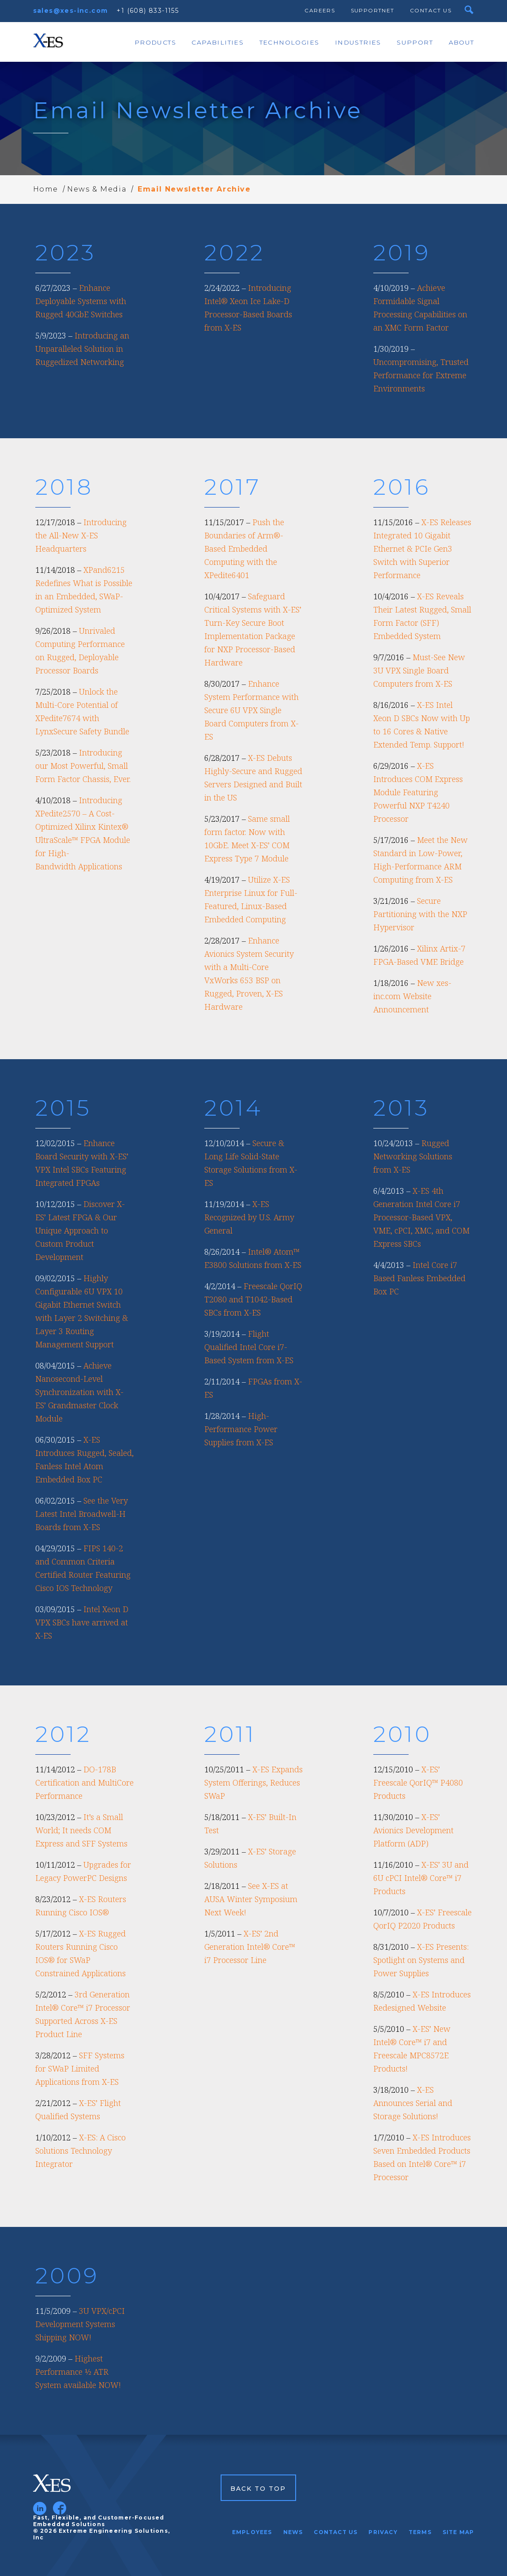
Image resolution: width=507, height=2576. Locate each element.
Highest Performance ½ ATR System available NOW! (78, 2371)
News (293, 2532)
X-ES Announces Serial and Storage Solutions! (412, 2102)
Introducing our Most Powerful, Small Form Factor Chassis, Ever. (83, 765)
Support (415, 42)
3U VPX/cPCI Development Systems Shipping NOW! (80, 2324)
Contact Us (430, 10)
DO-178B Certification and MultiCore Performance (84, 1782)
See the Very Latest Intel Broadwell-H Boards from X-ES (81, 1513)
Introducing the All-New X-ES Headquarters (81, 535)
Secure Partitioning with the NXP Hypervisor (420, 914)
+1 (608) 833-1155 (147, 11)
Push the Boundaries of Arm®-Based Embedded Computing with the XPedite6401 (244, 548)
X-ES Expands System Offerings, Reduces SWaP (253, 1782)
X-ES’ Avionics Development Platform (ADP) (413, 1830)
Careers (319, 10)
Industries (358, 42)
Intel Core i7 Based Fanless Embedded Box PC (419, 1278)
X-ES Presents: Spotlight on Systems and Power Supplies (421, 1959)
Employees (252, 2532)
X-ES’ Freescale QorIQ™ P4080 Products (418, 1782)
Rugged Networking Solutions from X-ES (412, 1156)
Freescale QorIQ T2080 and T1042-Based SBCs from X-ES (253, 1299)
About (461, 42)
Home (45, 189)
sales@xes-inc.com (70, 11)
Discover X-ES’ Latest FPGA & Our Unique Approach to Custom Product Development (80, 1230)
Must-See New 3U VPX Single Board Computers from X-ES (419, 670)
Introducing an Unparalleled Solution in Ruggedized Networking (82, 348)
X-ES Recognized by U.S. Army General (249, 1217)
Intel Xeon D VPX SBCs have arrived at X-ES (81, 1622)
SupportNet (372, 10)
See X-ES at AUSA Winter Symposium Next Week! (250, 1899)
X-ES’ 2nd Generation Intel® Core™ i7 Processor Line (249, 1946)
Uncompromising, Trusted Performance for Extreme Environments (421, 375)
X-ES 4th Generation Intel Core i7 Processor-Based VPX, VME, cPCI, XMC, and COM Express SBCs (421, 1217)
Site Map (458, 2532)
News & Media (97, 189)
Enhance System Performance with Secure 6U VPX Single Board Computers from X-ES (251, 710)
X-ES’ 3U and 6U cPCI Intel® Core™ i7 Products (421, 1877)
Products (155, 42)
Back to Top (258, 2489)
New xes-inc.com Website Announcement (412, 996)
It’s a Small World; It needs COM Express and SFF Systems (81, 1830)
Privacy (382, 2532)
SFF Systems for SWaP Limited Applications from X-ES (79, 2068)
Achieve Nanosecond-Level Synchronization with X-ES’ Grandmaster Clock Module (79, 1392)
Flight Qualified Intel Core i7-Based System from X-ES (248, 1346)
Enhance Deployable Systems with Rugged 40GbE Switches (80, 301)
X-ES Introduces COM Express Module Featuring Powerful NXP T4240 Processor (418, 792)
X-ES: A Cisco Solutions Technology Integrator (80, 2150)
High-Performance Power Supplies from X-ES (241, 1429)
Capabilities (218, 42)
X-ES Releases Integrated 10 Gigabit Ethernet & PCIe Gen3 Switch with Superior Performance (422, 548)
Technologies (289, 42)
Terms (420, 2532)
